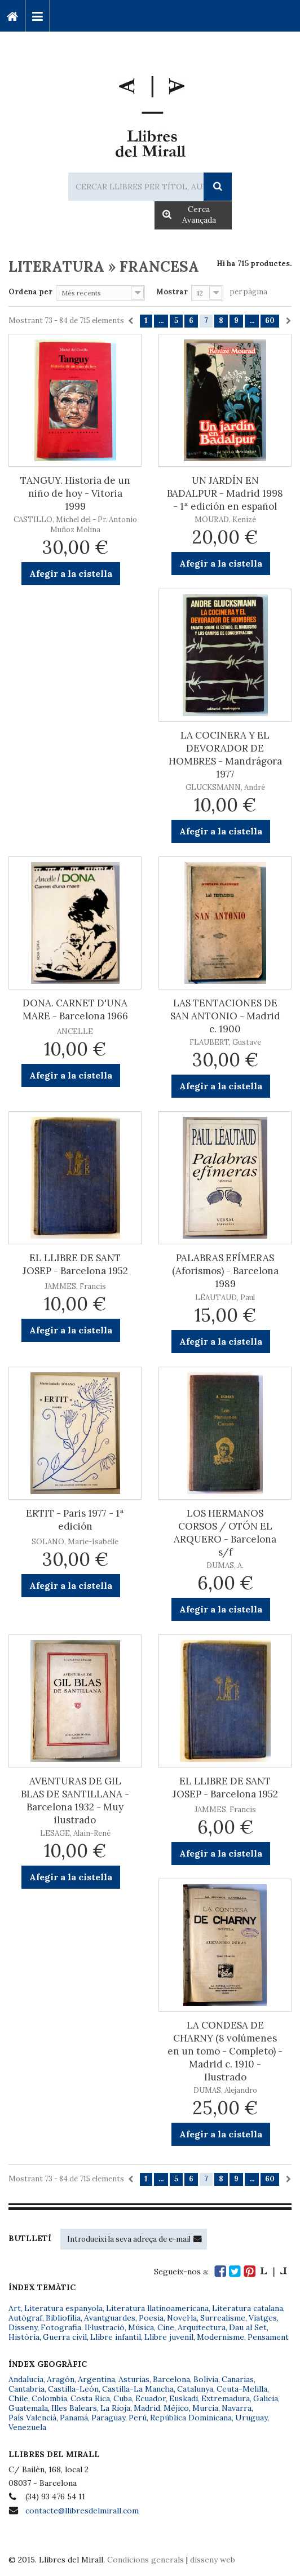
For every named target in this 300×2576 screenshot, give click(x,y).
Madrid (147, 2408)
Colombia (49, 2398)
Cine (165, 2327)
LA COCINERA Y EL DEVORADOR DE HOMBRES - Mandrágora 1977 (225, 754)
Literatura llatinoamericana (157, 2308)
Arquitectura (202, 2327)
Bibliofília (63, 2318)
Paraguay (108, 2417)
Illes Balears (74, 2408)
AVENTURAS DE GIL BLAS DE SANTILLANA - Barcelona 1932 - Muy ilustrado (75, 1800)
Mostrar (172, 292)
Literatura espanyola (63, 2308)
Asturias (133, 2379)
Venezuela (27, 2427)
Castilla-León (73, 2389)
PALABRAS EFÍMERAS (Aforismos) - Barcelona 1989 (225, 1271)
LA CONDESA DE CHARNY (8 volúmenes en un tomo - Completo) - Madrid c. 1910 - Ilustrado (225, 2051)
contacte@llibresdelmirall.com (82, 2511)
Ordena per (30, 292)
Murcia (205, 2408)
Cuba (122, 2398)
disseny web (212, 2560)
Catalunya (195, 2389)
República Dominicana (191, 2417)
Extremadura (225, 2398)
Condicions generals (145, 2560)
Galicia (265, 2398)
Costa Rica (90, 2398)
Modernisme (220, 2337)
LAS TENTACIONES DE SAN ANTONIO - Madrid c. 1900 (225, 1016)
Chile (18, 2398)
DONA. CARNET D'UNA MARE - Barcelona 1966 (75, 1009)
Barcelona (171, 2379)
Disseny (22, 2327)
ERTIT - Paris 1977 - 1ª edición (75, 1519)
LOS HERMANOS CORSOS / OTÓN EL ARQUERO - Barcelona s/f (225, 1532)
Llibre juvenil (168, 2337)
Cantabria (26, 2389)
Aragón (60, 2379)
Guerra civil (65, 2337)
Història (23, 2337)
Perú (138, 2417)
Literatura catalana (247, 2308)
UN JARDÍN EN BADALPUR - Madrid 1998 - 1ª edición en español (225, 493)
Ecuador (150, 2398)
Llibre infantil (115, 2337)
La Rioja (115, 2408)
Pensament (268, 2337)
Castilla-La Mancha (138, 2389)
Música (141, 2327)
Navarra (237, 2408)
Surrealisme (222, 2318)
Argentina (96, 2379)
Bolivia (205, 2379)
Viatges (263, 2318)
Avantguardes (109, 2318)
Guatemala (28, 2408)
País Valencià (32, 2417)
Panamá (74, 2417)
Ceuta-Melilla (242, 2389)
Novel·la (182, 2318)
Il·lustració (105, 2327)
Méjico (176, 2408)
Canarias (238, 2379)
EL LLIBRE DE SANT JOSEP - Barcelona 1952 (75, 1264)
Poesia (151, 2318)
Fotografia (61, 2327)
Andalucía (25, 2379)
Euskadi (183, 2398)
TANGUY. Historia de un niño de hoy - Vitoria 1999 (75, 493)
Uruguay (251, 2417)
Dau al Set (248, 2327)
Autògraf (25, 2318)
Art (14, 2308)
